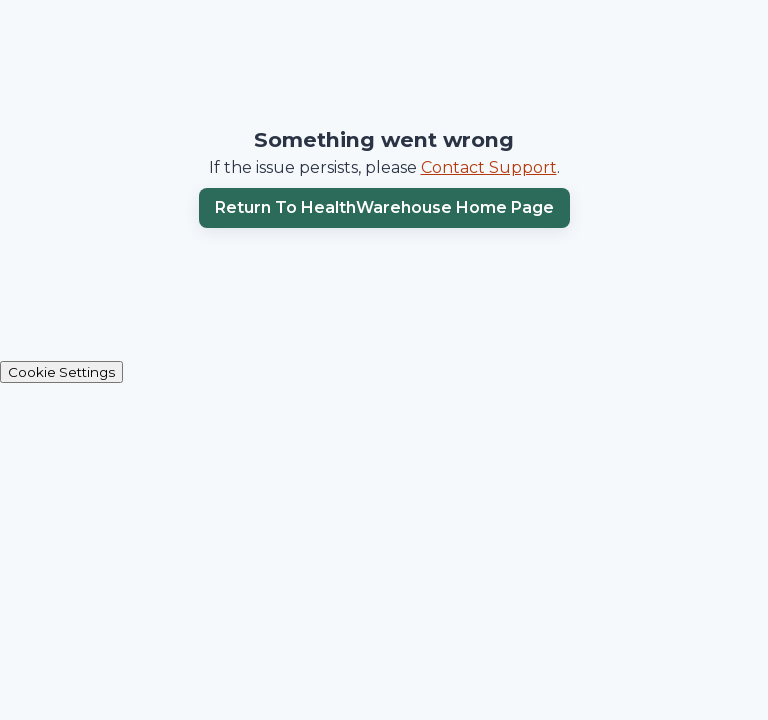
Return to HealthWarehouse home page (384, 207)
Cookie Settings (61, 372)
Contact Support (489, 167)
